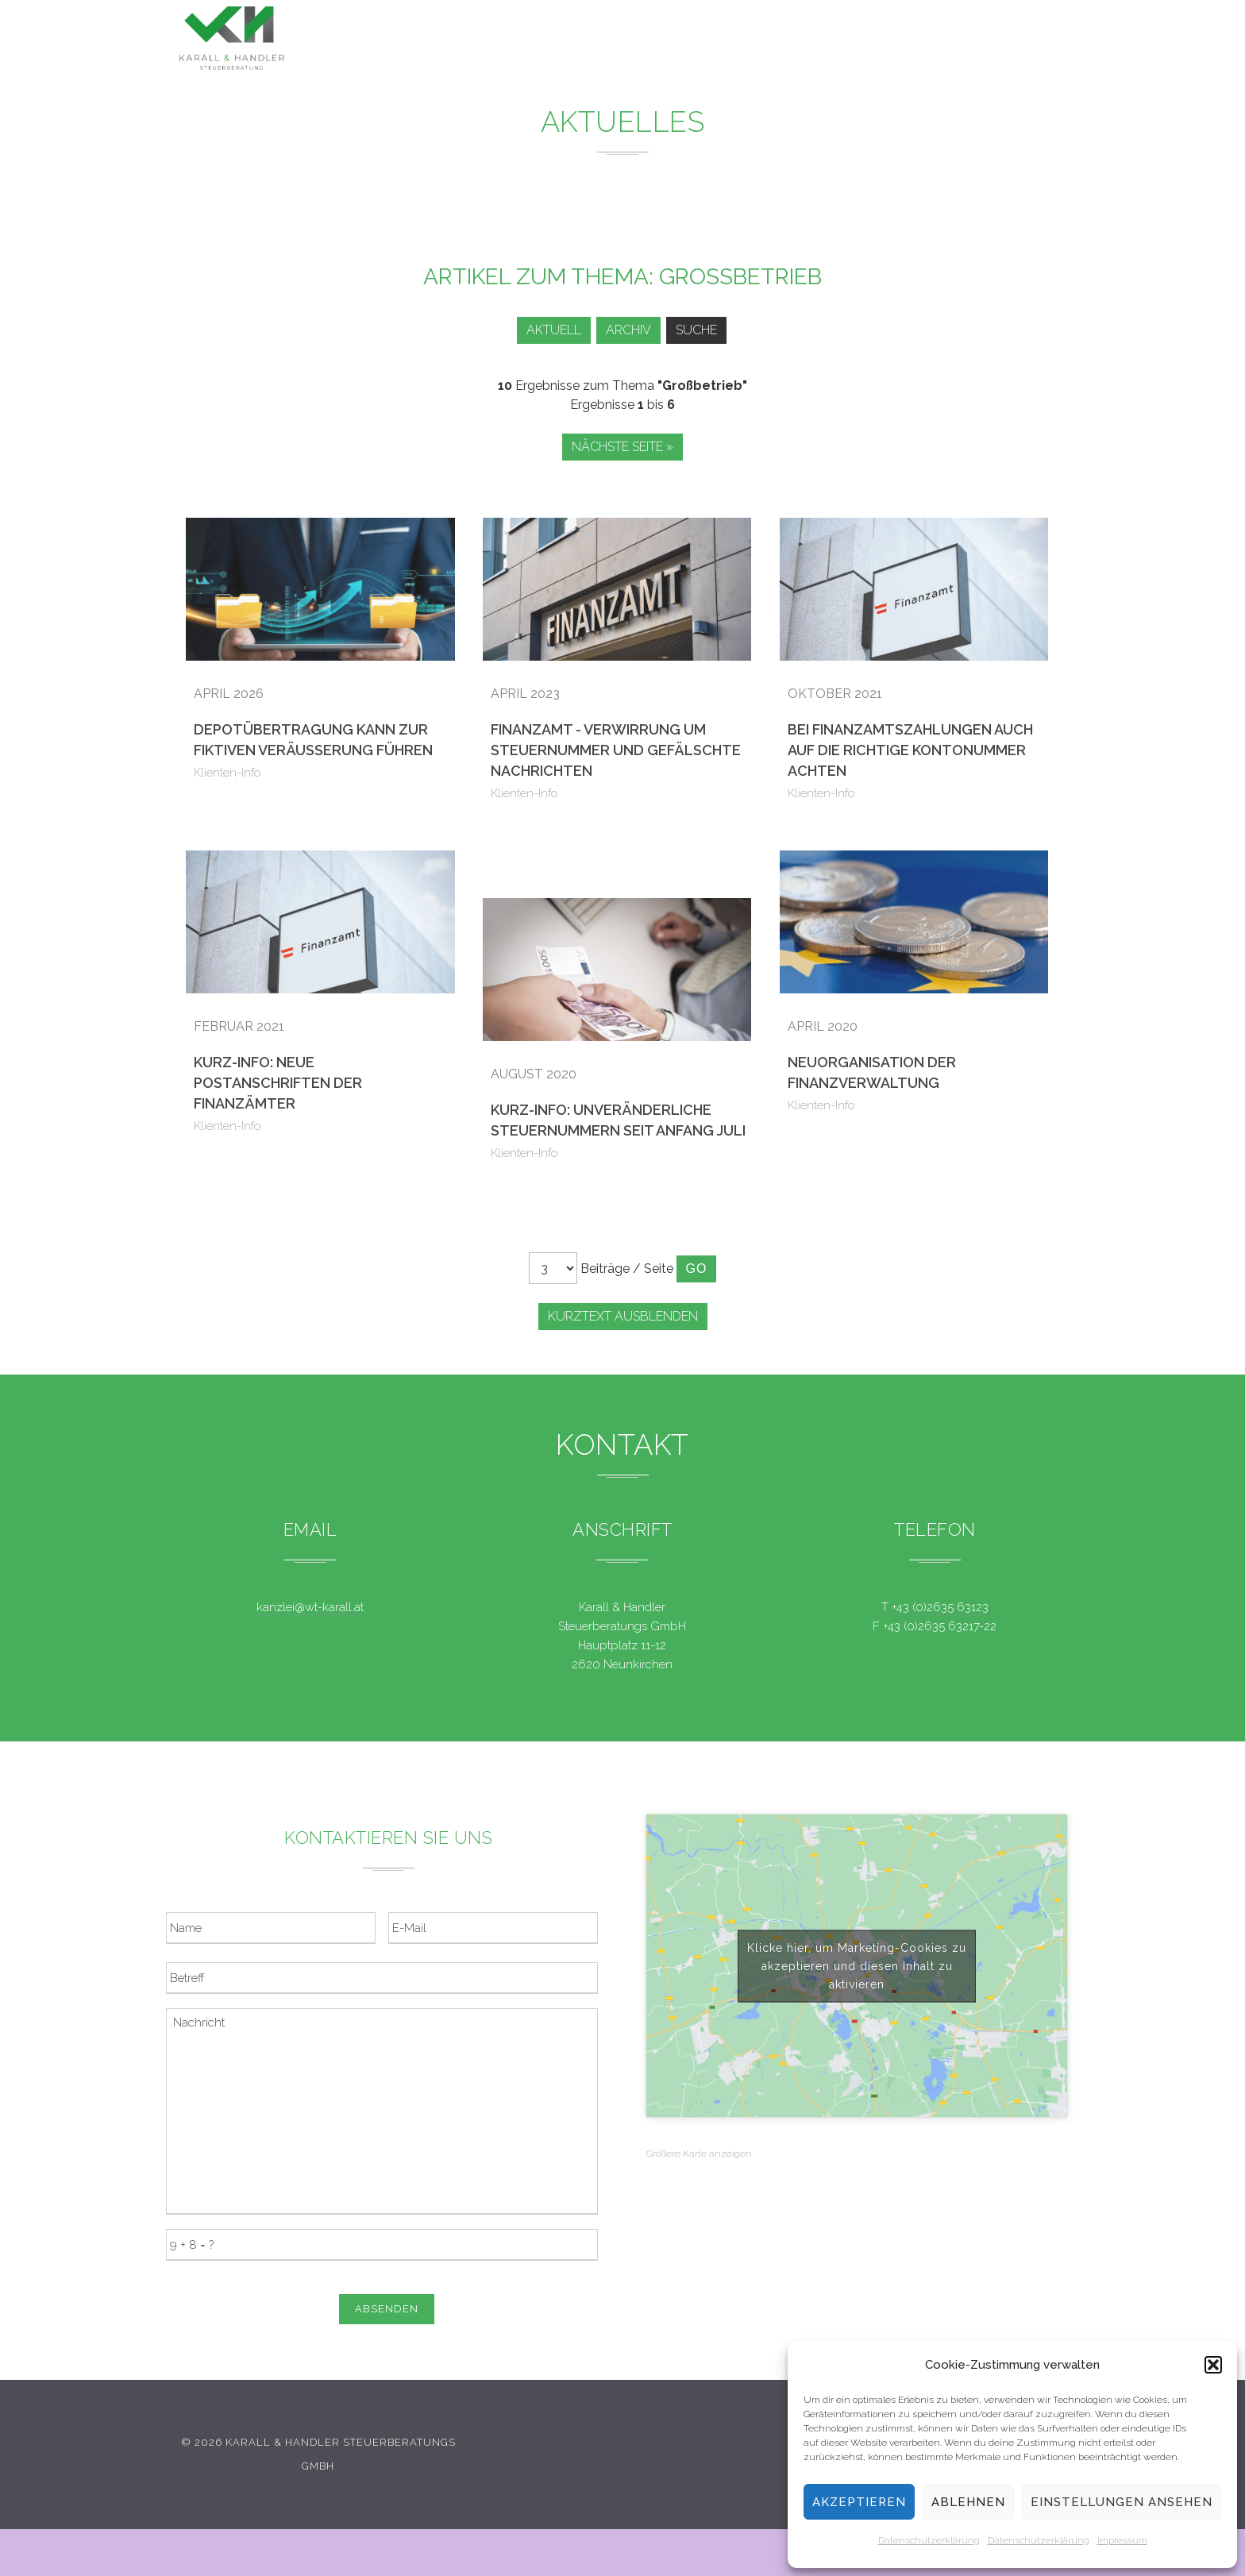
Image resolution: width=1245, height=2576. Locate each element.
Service (788, 41)
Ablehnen (968, 2502)
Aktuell (545, 329)
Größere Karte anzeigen (699, 2153)
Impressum (1122, 2540)
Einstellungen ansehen (1121, 2502)
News (707, 40)
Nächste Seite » (622, 446)
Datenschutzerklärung (929, 2540)
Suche (698, 329)
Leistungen (612, 38)
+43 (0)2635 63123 (940, 1607)
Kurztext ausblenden (623, 1316)
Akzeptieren (859, 2502)
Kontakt (948, 46)
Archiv (625, 329)
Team (867, 43)
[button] (1213, 2365)
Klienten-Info (227, 772)
